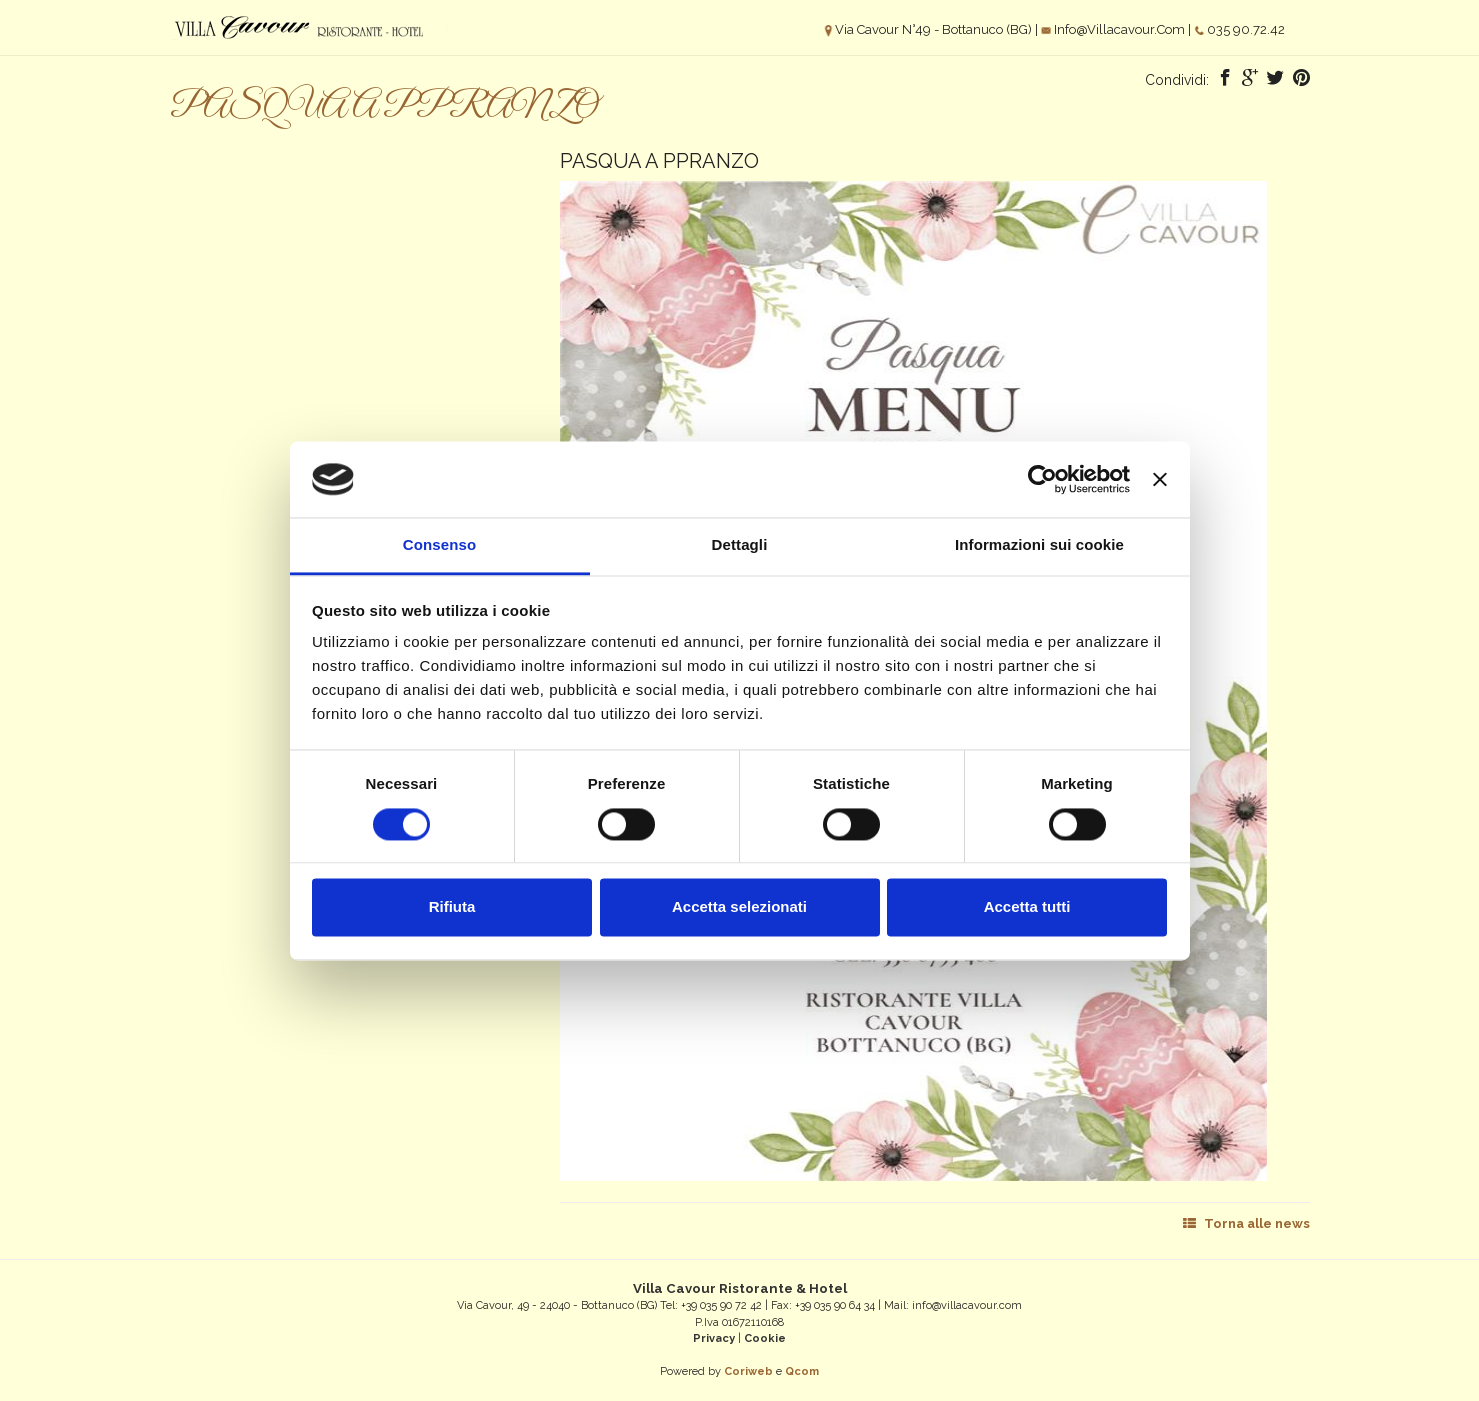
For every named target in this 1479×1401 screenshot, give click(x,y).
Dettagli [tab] (740, 545)
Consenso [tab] (439, 545)
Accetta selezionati (739, 907)
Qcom (802, 1371)
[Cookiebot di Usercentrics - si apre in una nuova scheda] (1042, 479)
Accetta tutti (1027, 907)
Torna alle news (1246, 1223)
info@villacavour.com (1119, 29)
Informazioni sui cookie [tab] (1039, 545)
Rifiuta (452, 907)
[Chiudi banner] (1160, 479)
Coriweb (748, 1371)
